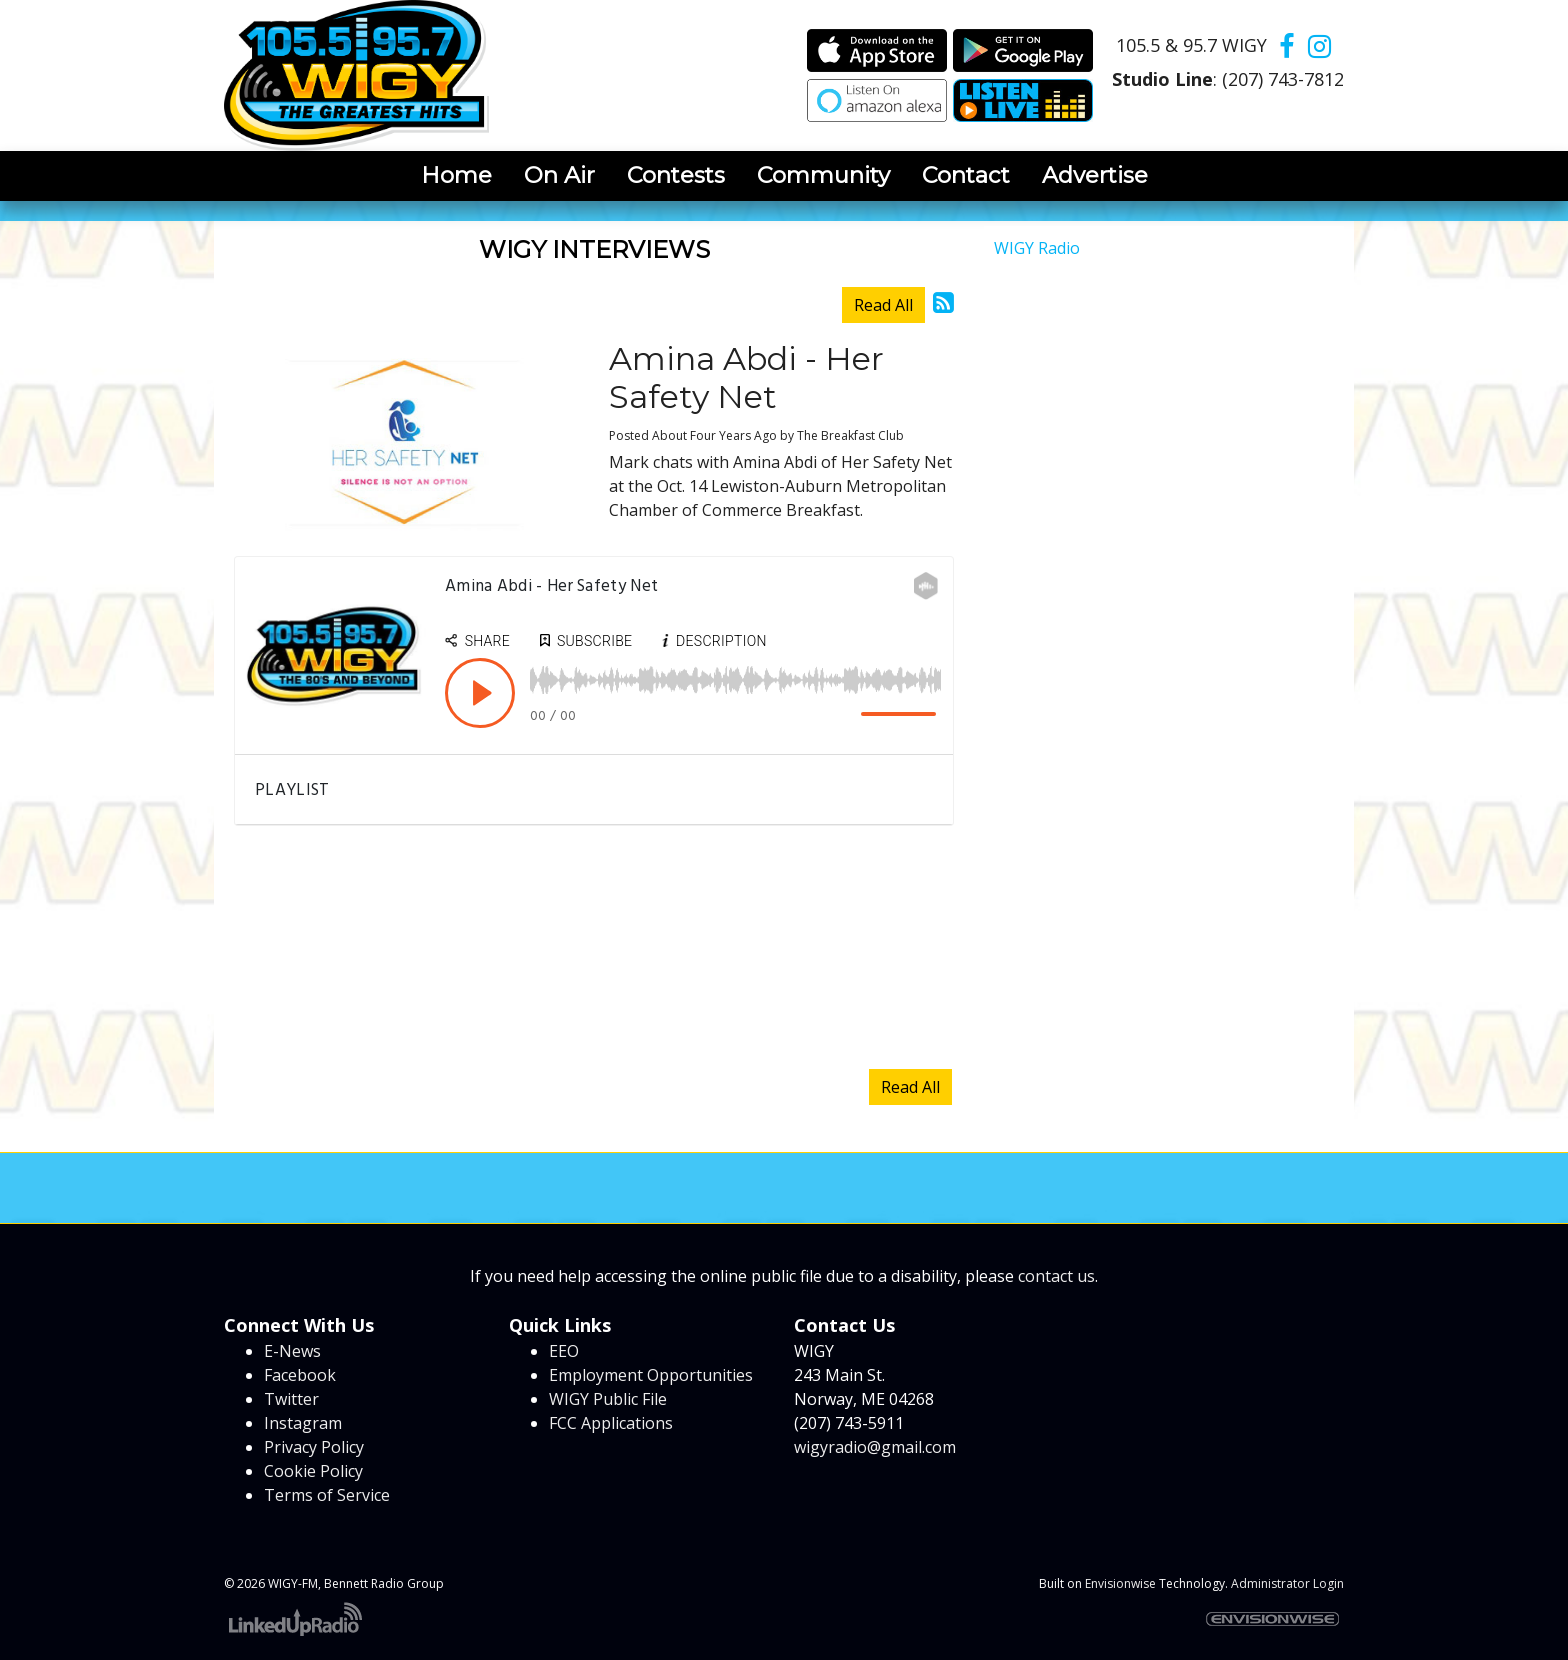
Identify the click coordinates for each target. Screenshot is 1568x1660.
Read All (883, 305)
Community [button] (823, 175)
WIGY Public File (608, 1399)
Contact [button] (966, 175)
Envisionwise (1120, 1583)
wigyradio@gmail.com (875, 1447)
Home (456, 175)
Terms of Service (327, 1495)
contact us (1056, 1276)
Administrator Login (1287, 1583)
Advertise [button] (1095, 175)
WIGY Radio (1037, 248)
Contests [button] (676, 175)
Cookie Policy (313, 1471)
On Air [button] (559, 175)
